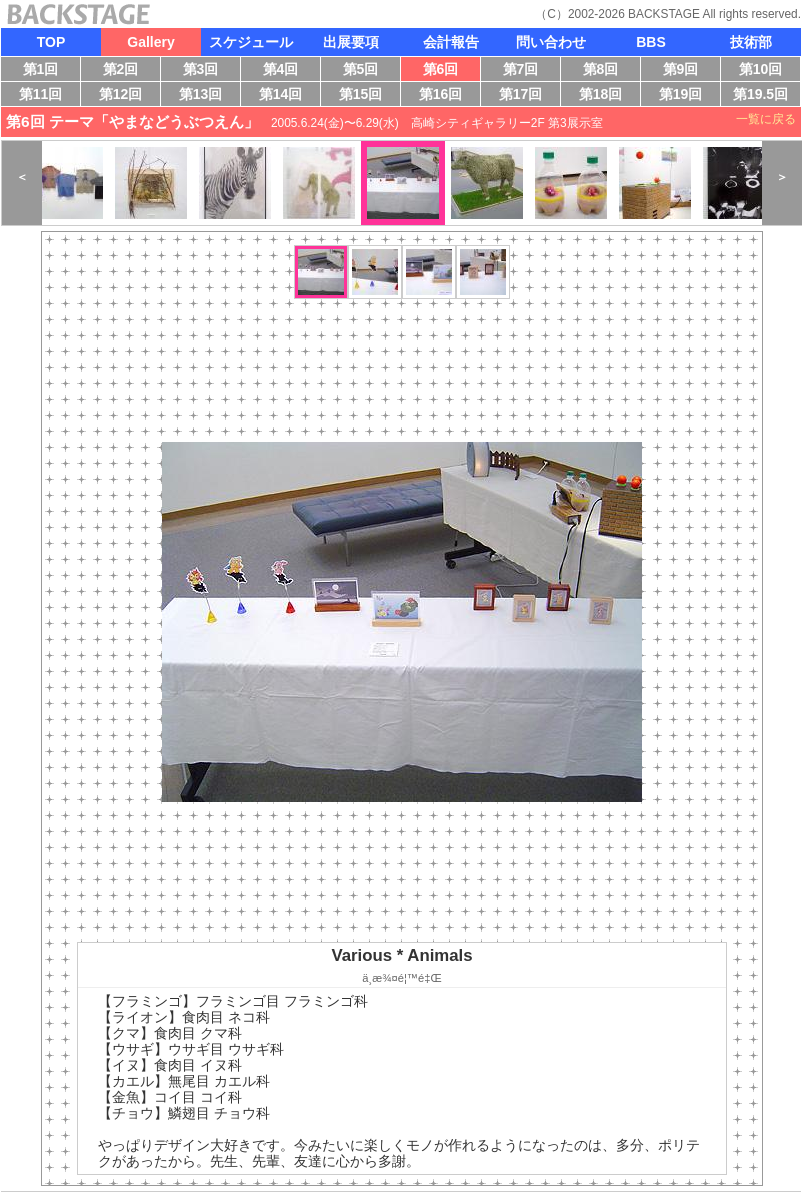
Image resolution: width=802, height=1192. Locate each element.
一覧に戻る (766, 119)
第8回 (605, 71)
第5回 (365, 71)
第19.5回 (759, 96)
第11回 (38, 96)
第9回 (685, 71)
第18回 (605, 96)
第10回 (756, 71)
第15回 (364, 96)
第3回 (205, 71)
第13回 (205, 96)
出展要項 (351, 42)
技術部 (751, 42)
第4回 (285, 71)
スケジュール (251, 42)
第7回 (525, 71)
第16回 (445, 96)
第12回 (122, 96)
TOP (51, 42)
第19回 (676, 96)
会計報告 (451, 42)
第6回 (445, 71)
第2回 (125, 71)
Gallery (150, 42)
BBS (651, 42)
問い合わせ (551, 42)
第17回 (523, 96)
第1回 (44, 71)
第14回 (285, 96)
